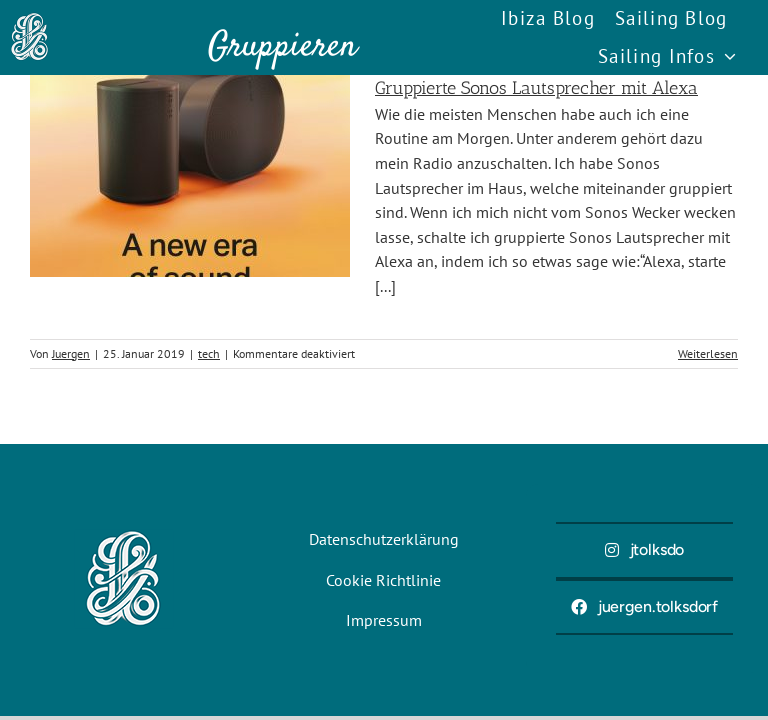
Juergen (71, 353)
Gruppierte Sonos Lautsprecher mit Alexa (536, 88)
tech (209, 353)
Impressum (384, 620)
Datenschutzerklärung (384, 539)
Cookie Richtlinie (383, 580)
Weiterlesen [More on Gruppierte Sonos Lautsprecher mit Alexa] (708, 353)
